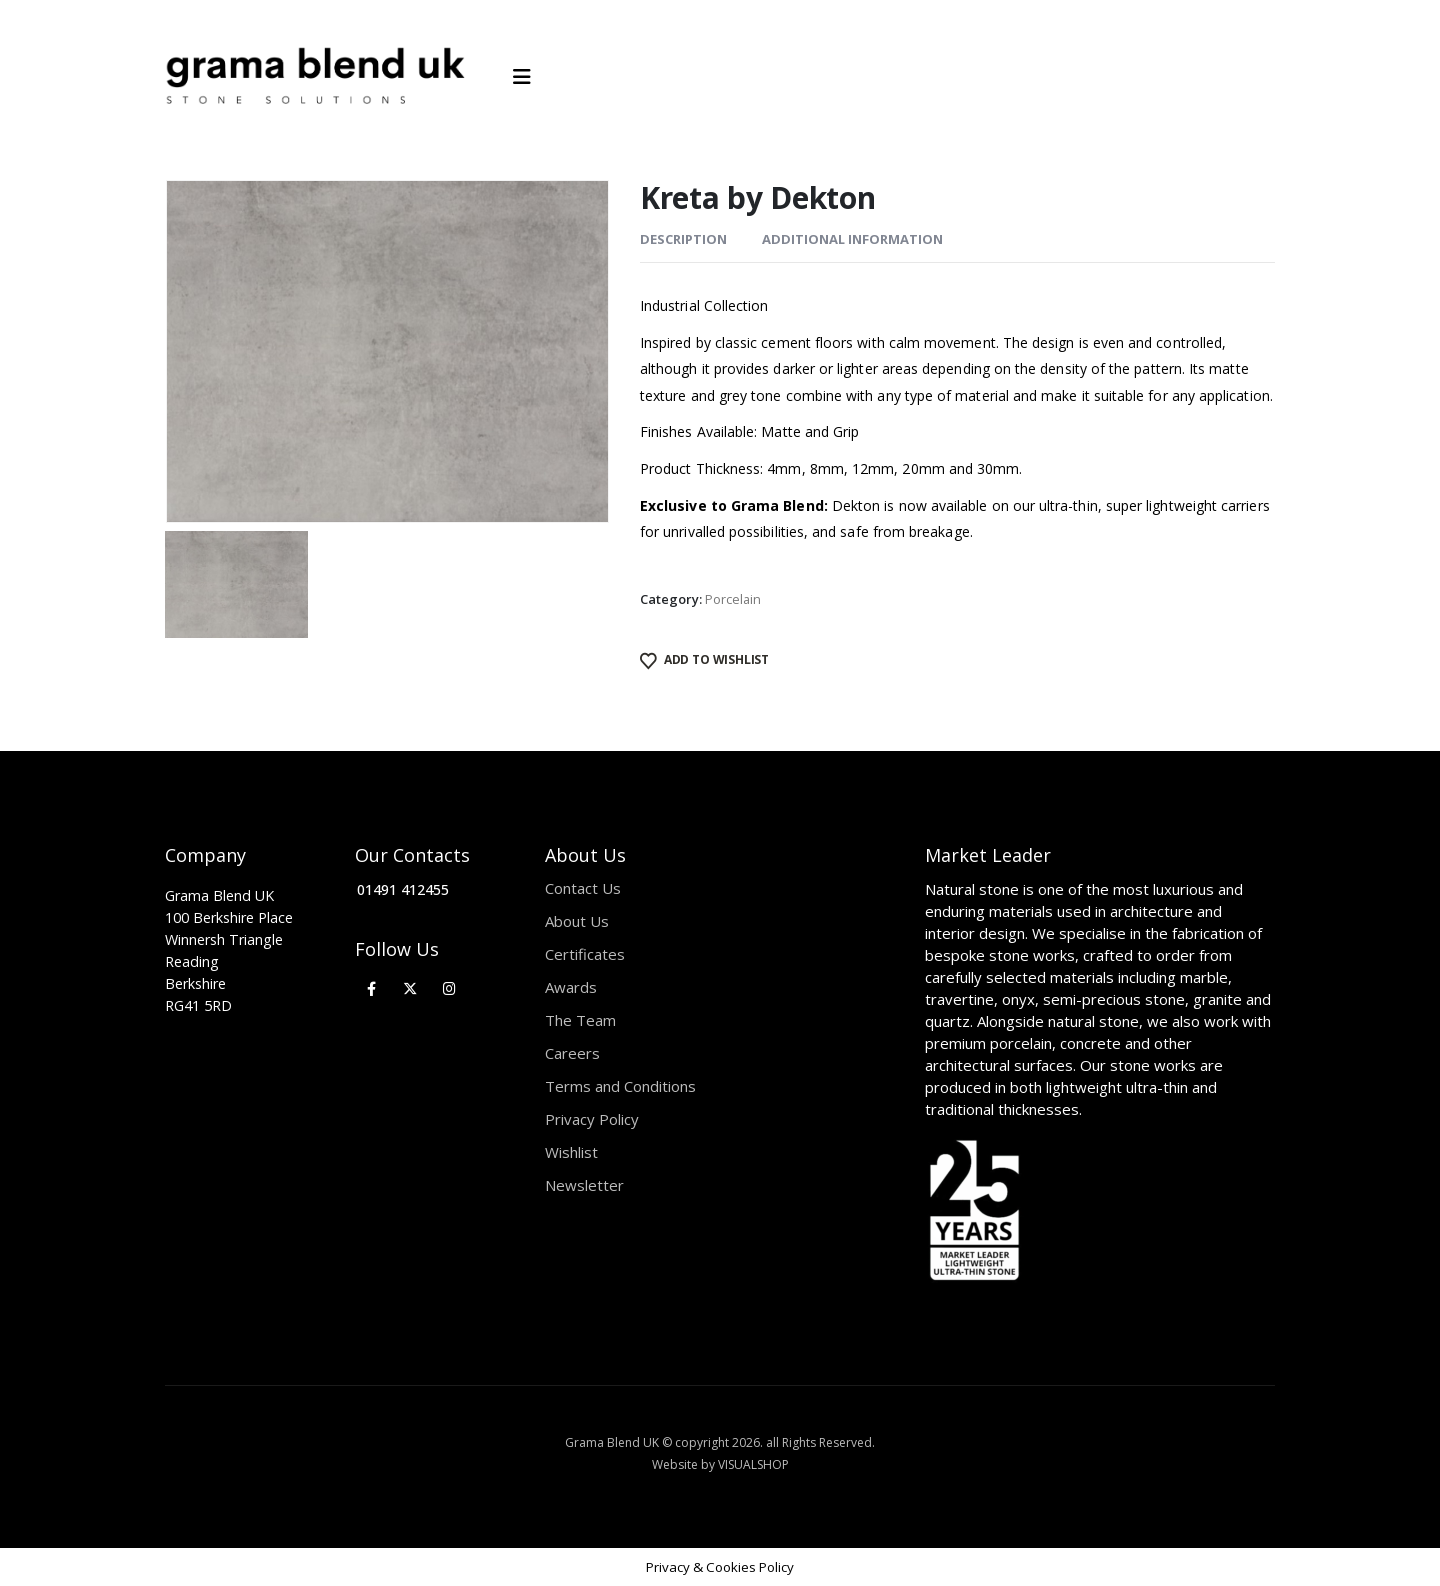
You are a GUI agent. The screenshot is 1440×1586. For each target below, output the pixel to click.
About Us (577, 921)
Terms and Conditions (620, 1086)
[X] (410, 988)
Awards (571, 987)
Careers (572, 1053)
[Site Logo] (315, 77)
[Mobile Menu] (528, 77)
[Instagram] (449, 988)
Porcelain (733, 599)
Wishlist (571, 1152)
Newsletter (584, 1185)
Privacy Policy (592, 1119)
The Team (580, 1020)
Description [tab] (683, 239)
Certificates (585, 954)
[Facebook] (371, 988)
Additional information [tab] (852, 239)
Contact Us (583, 888)
